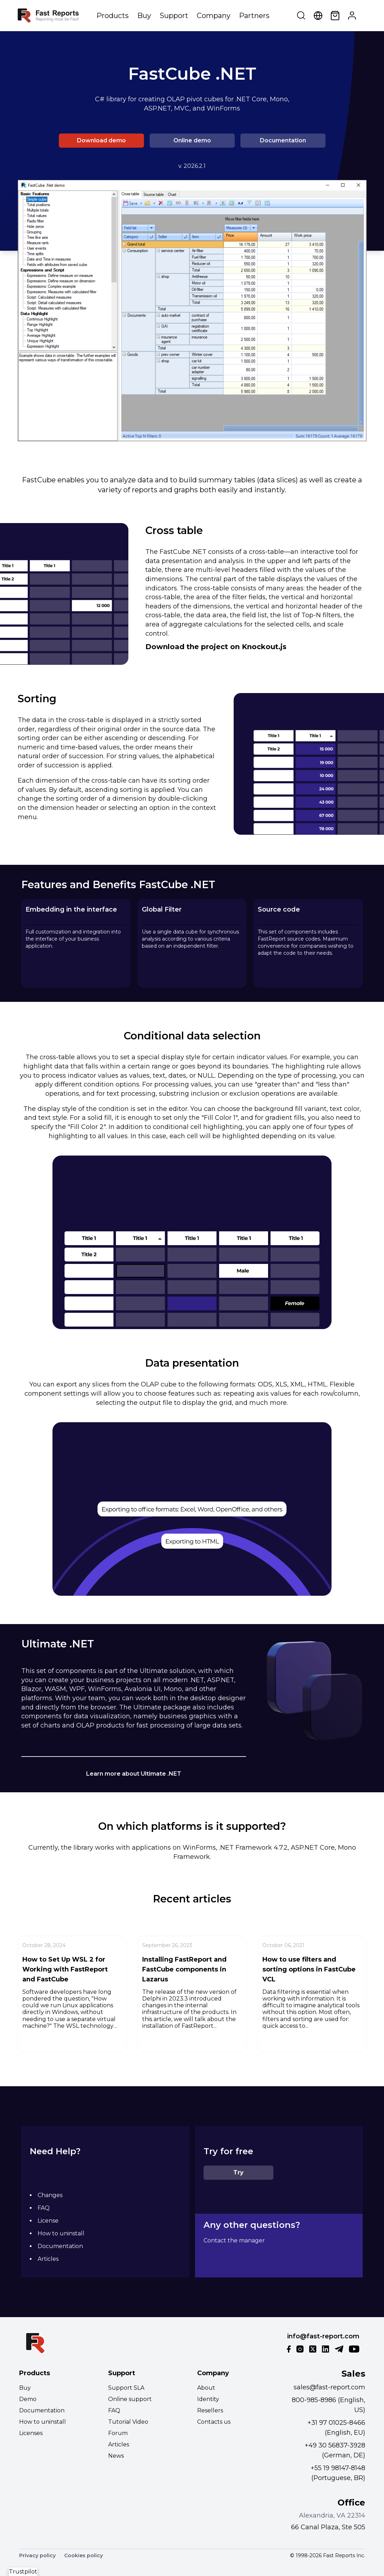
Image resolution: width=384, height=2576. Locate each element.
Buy (144, 15)
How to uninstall (61, 2233)
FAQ (44, 2208)
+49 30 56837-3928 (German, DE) (335, 2450)
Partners (254, 15)
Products (112, 15)
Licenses (31, 2433)
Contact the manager (234, 2240)
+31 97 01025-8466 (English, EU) (336, 2427)
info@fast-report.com (323, 2336)
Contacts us (213, 2421)
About (206, 2387)
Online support (130, 2399)
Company (213, 15)
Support (174, 15)
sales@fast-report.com (329, 2387)
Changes (50, 2195)
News (116, 2455)
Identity (208, 2399)
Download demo (101, 140)
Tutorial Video (128, 2421)
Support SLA (126, 2387)
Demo (28, 2399)
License (48, 2220)
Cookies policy (83, 2555)
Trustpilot (23, 2571)
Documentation (283, 140)
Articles (48, 2259)
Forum (118, 2433)
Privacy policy (37, 2555)
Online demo (192, 140)
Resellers (210, 2410)
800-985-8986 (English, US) (328, 2405)
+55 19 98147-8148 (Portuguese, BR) (338, 2473)
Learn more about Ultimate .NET (133, 1773)
